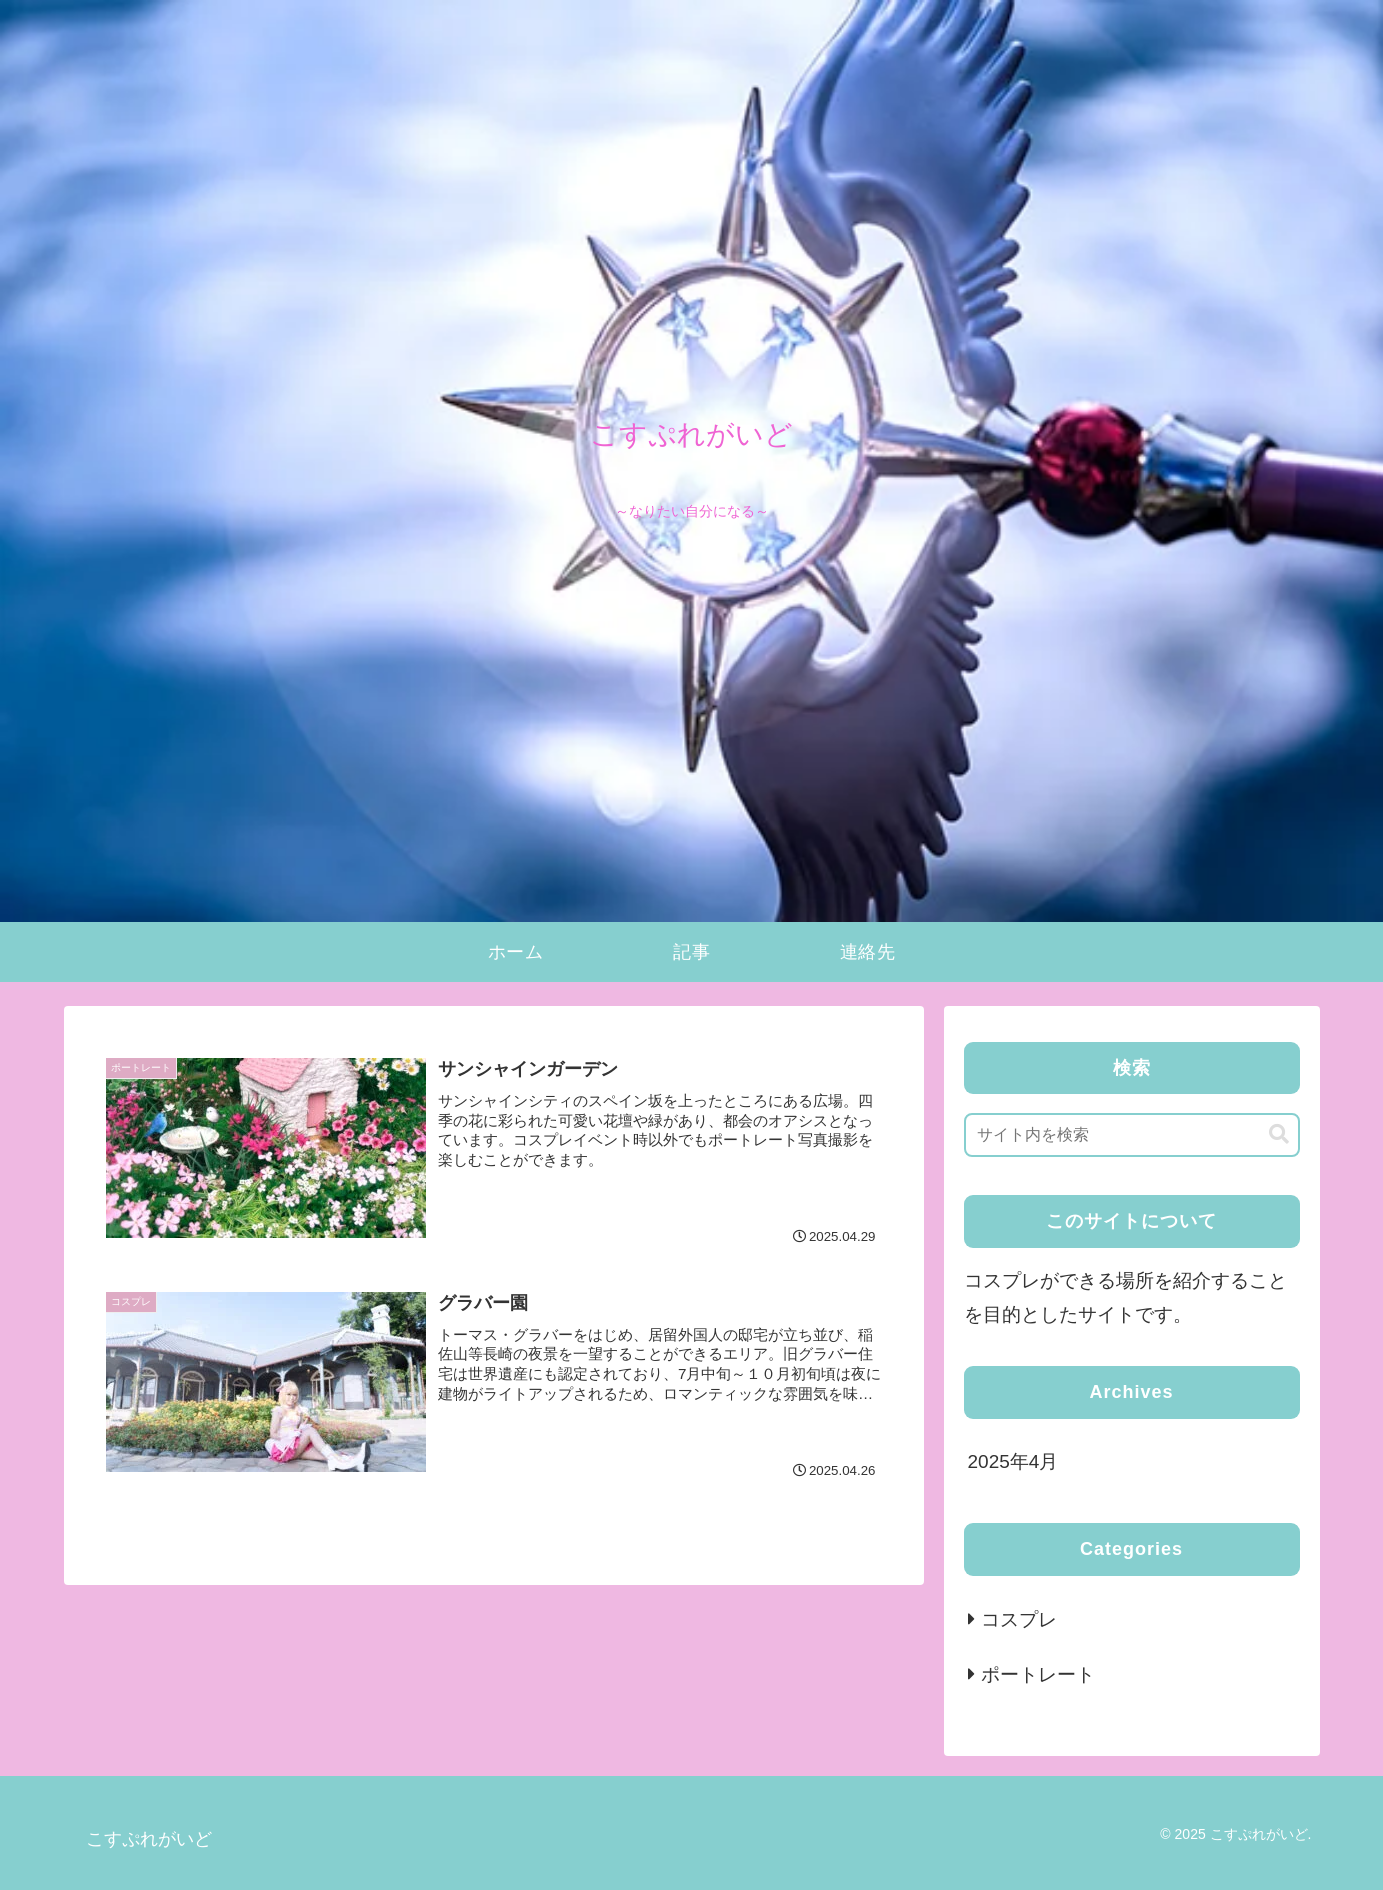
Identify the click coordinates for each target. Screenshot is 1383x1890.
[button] (1279, 1134)
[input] (1132, 1135)
